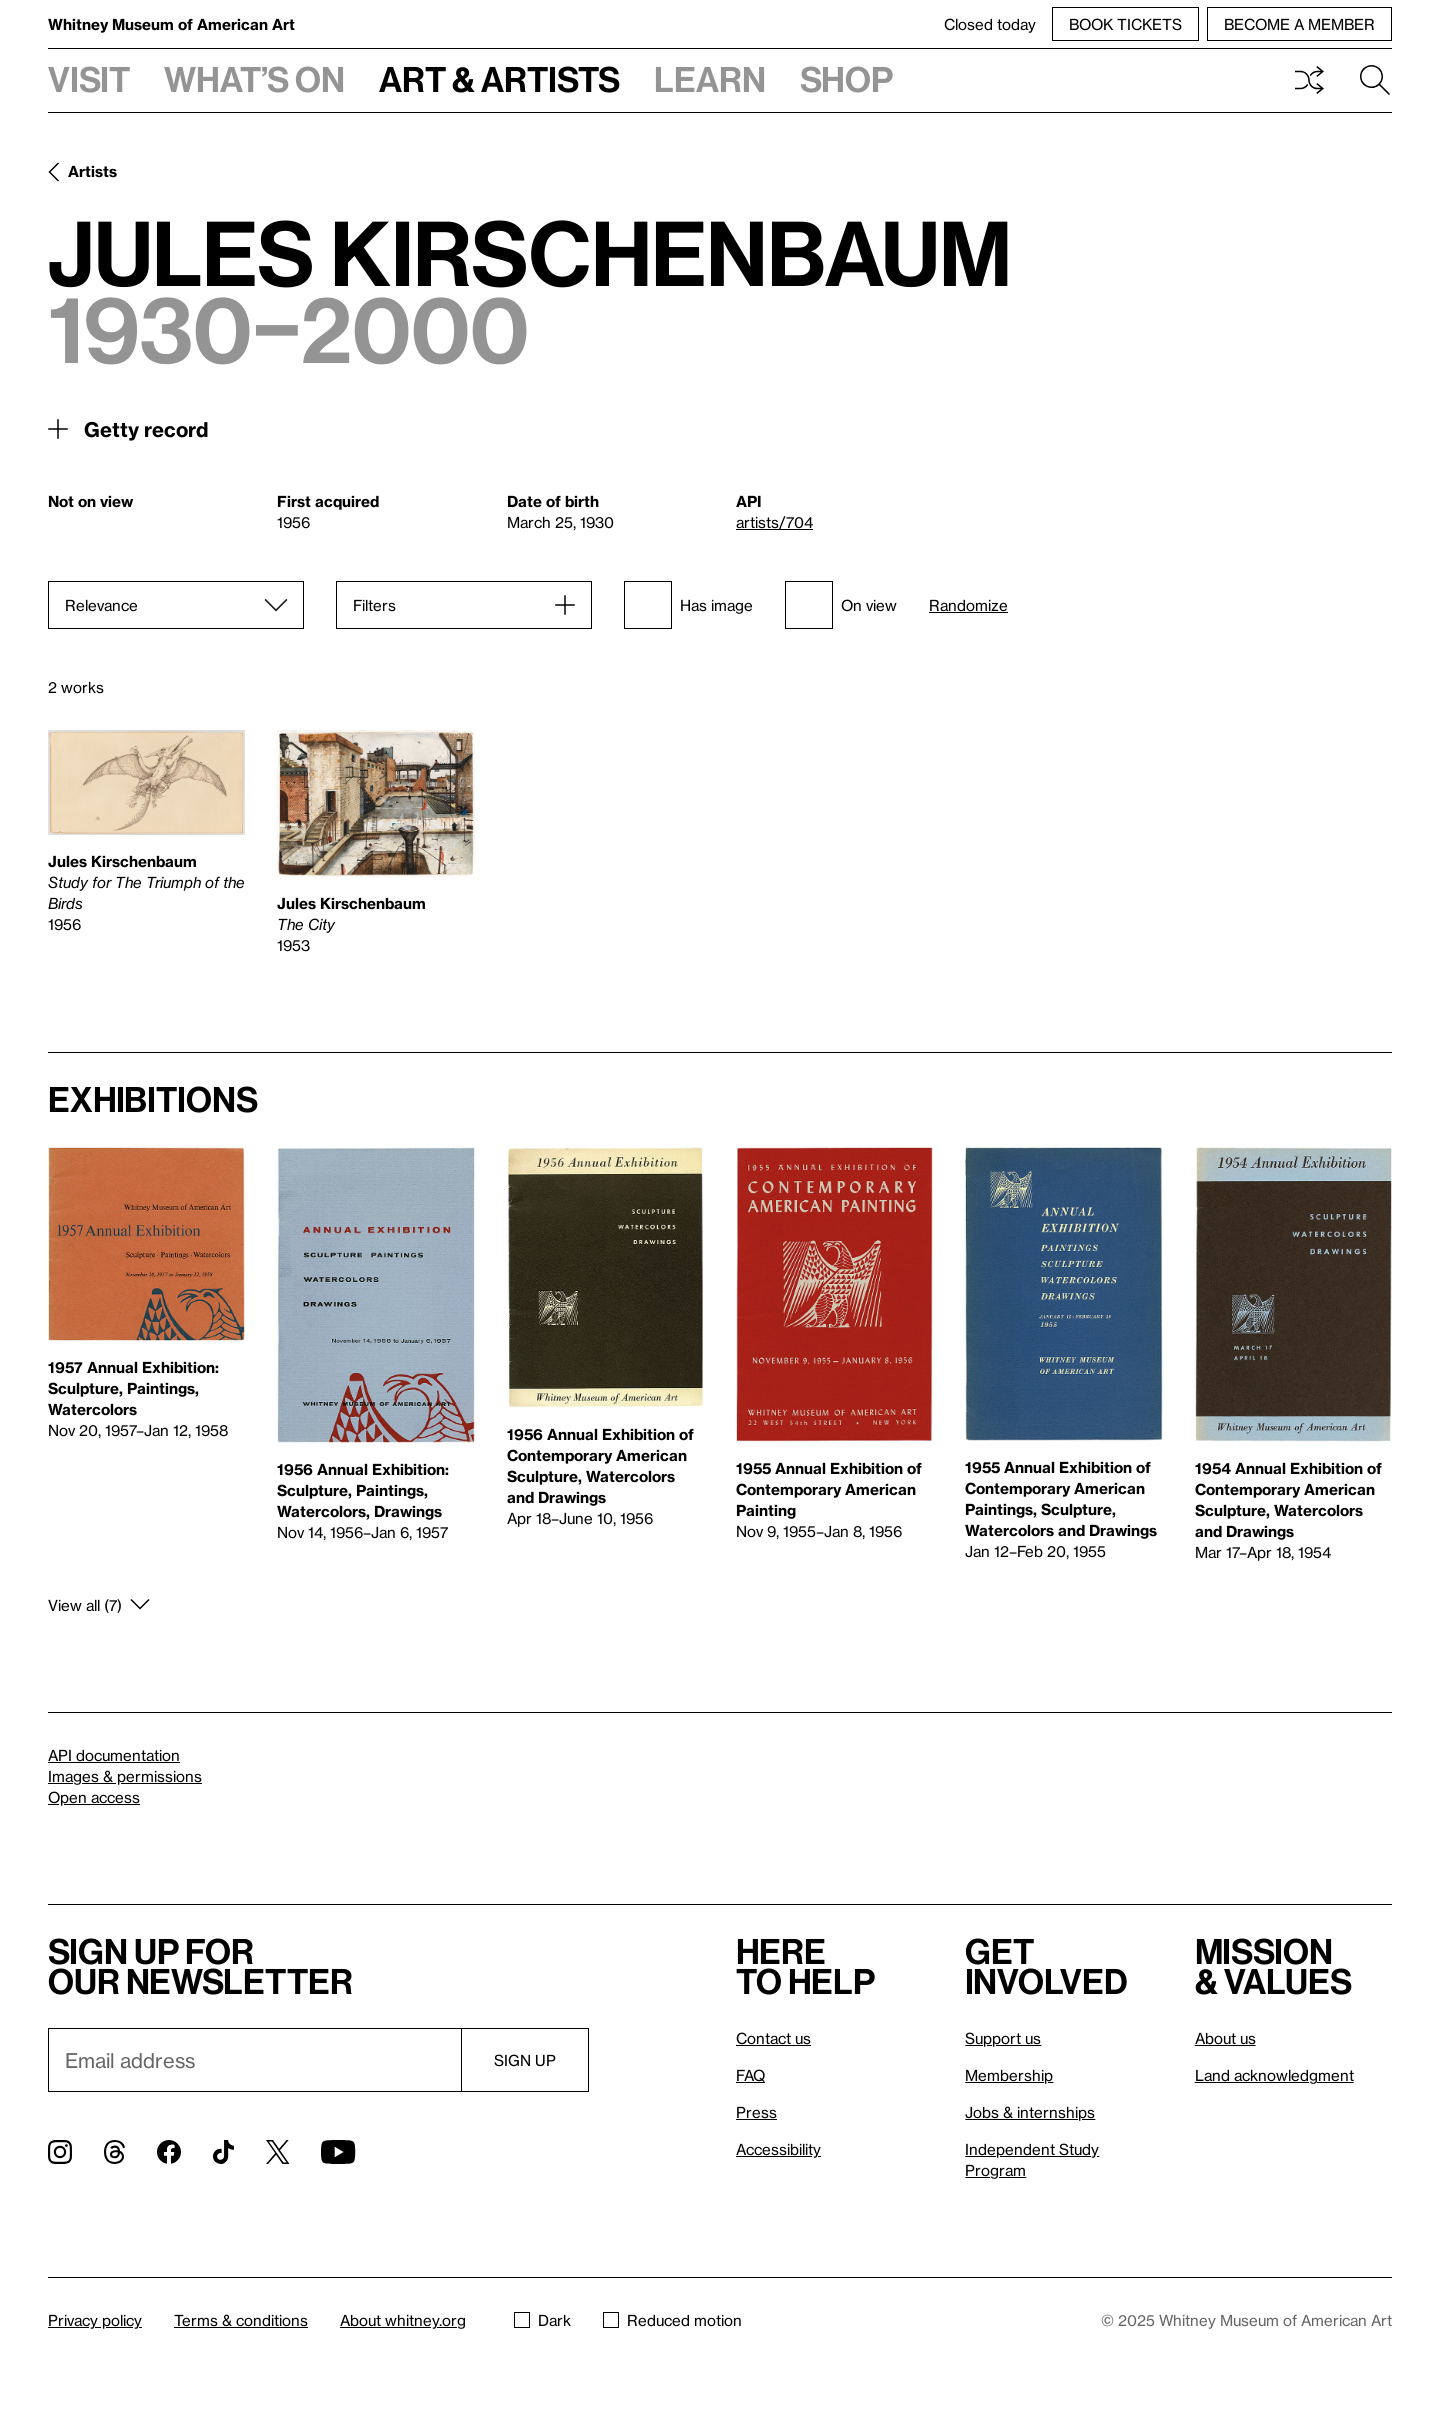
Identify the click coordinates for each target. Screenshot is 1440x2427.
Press (756, 2112)
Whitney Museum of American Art (171, 24)
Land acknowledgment (1274, 2075)
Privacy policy (95, 2320)
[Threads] (114, 2152)
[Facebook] (169, 2152)
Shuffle (1309, 80)
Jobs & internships (1030, 2112)
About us (1225, 2038)
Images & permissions (125, 1776)
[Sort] (176, 605)
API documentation (114, 1755)
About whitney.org (403, 2320)
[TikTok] (223, 2152)
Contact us (773, 2038)
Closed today (990, 24)
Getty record (146, 429)
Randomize (968, 605)
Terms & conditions (241, 2320)
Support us (1003, 2038)
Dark (542, 2320)
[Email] (254, 2060)
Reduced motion (672, 2320)
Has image (688, 605)
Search (1375, 80)
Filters (374, 605)
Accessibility (778, 2149)
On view (841, 605)
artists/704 (774, 522)
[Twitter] (277, 2152)
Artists (92, 171)
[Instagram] (60, 2152)
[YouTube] (338, 2152)
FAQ (750, 2075)
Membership (1009, 2075)
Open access (94, 1797)
